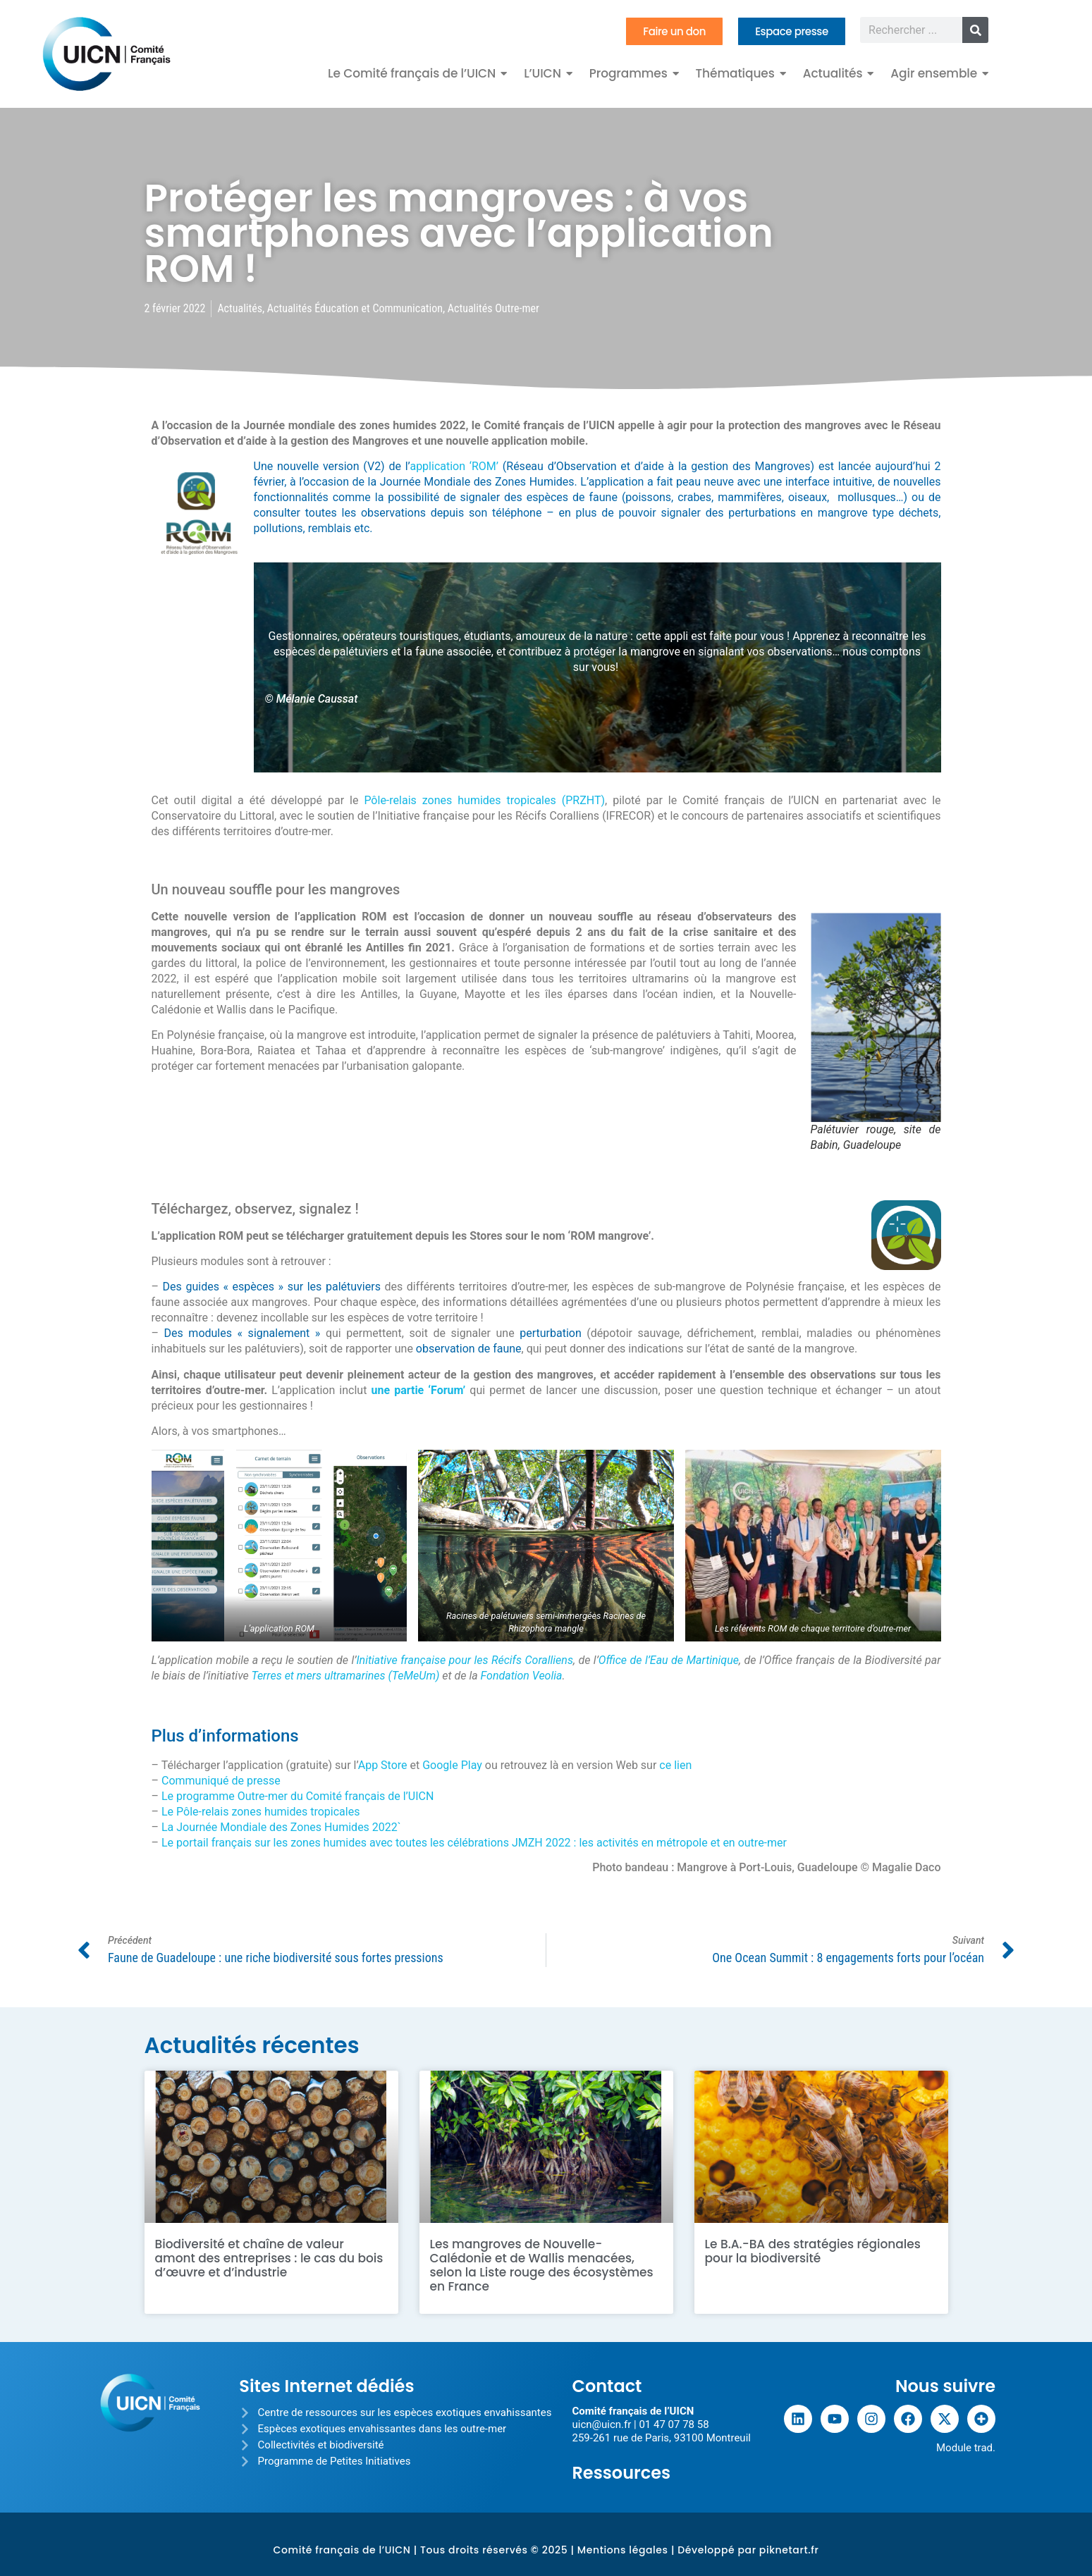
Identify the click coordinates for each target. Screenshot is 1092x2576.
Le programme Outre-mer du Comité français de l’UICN (297, 1796)
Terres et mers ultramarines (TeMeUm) (345, 1675)
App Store (382, 1765)
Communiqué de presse (221, 1780)
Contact (607, 2386)
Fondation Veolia (522, 1675)
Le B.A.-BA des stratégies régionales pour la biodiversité (813, 2251)
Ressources (621, 2472)
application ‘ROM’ (454, 466)
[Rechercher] (975, 30)
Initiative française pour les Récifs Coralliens (464, 1660)
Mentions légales (622, 2550)
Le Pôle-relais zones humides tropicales (260, 1811)
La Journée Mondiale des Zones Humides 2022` (281, 1827)
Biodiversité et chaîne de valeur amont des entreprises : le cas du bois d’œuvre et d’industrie (269, 2258)
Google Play (452, 1765)
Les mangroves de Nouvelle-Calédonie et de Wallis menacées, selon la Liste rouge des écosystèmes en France (542, 2265)
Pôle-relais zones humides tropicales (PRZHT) (484, 800)
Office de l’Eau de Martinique (669, 1660)
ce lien (675, 1765)
